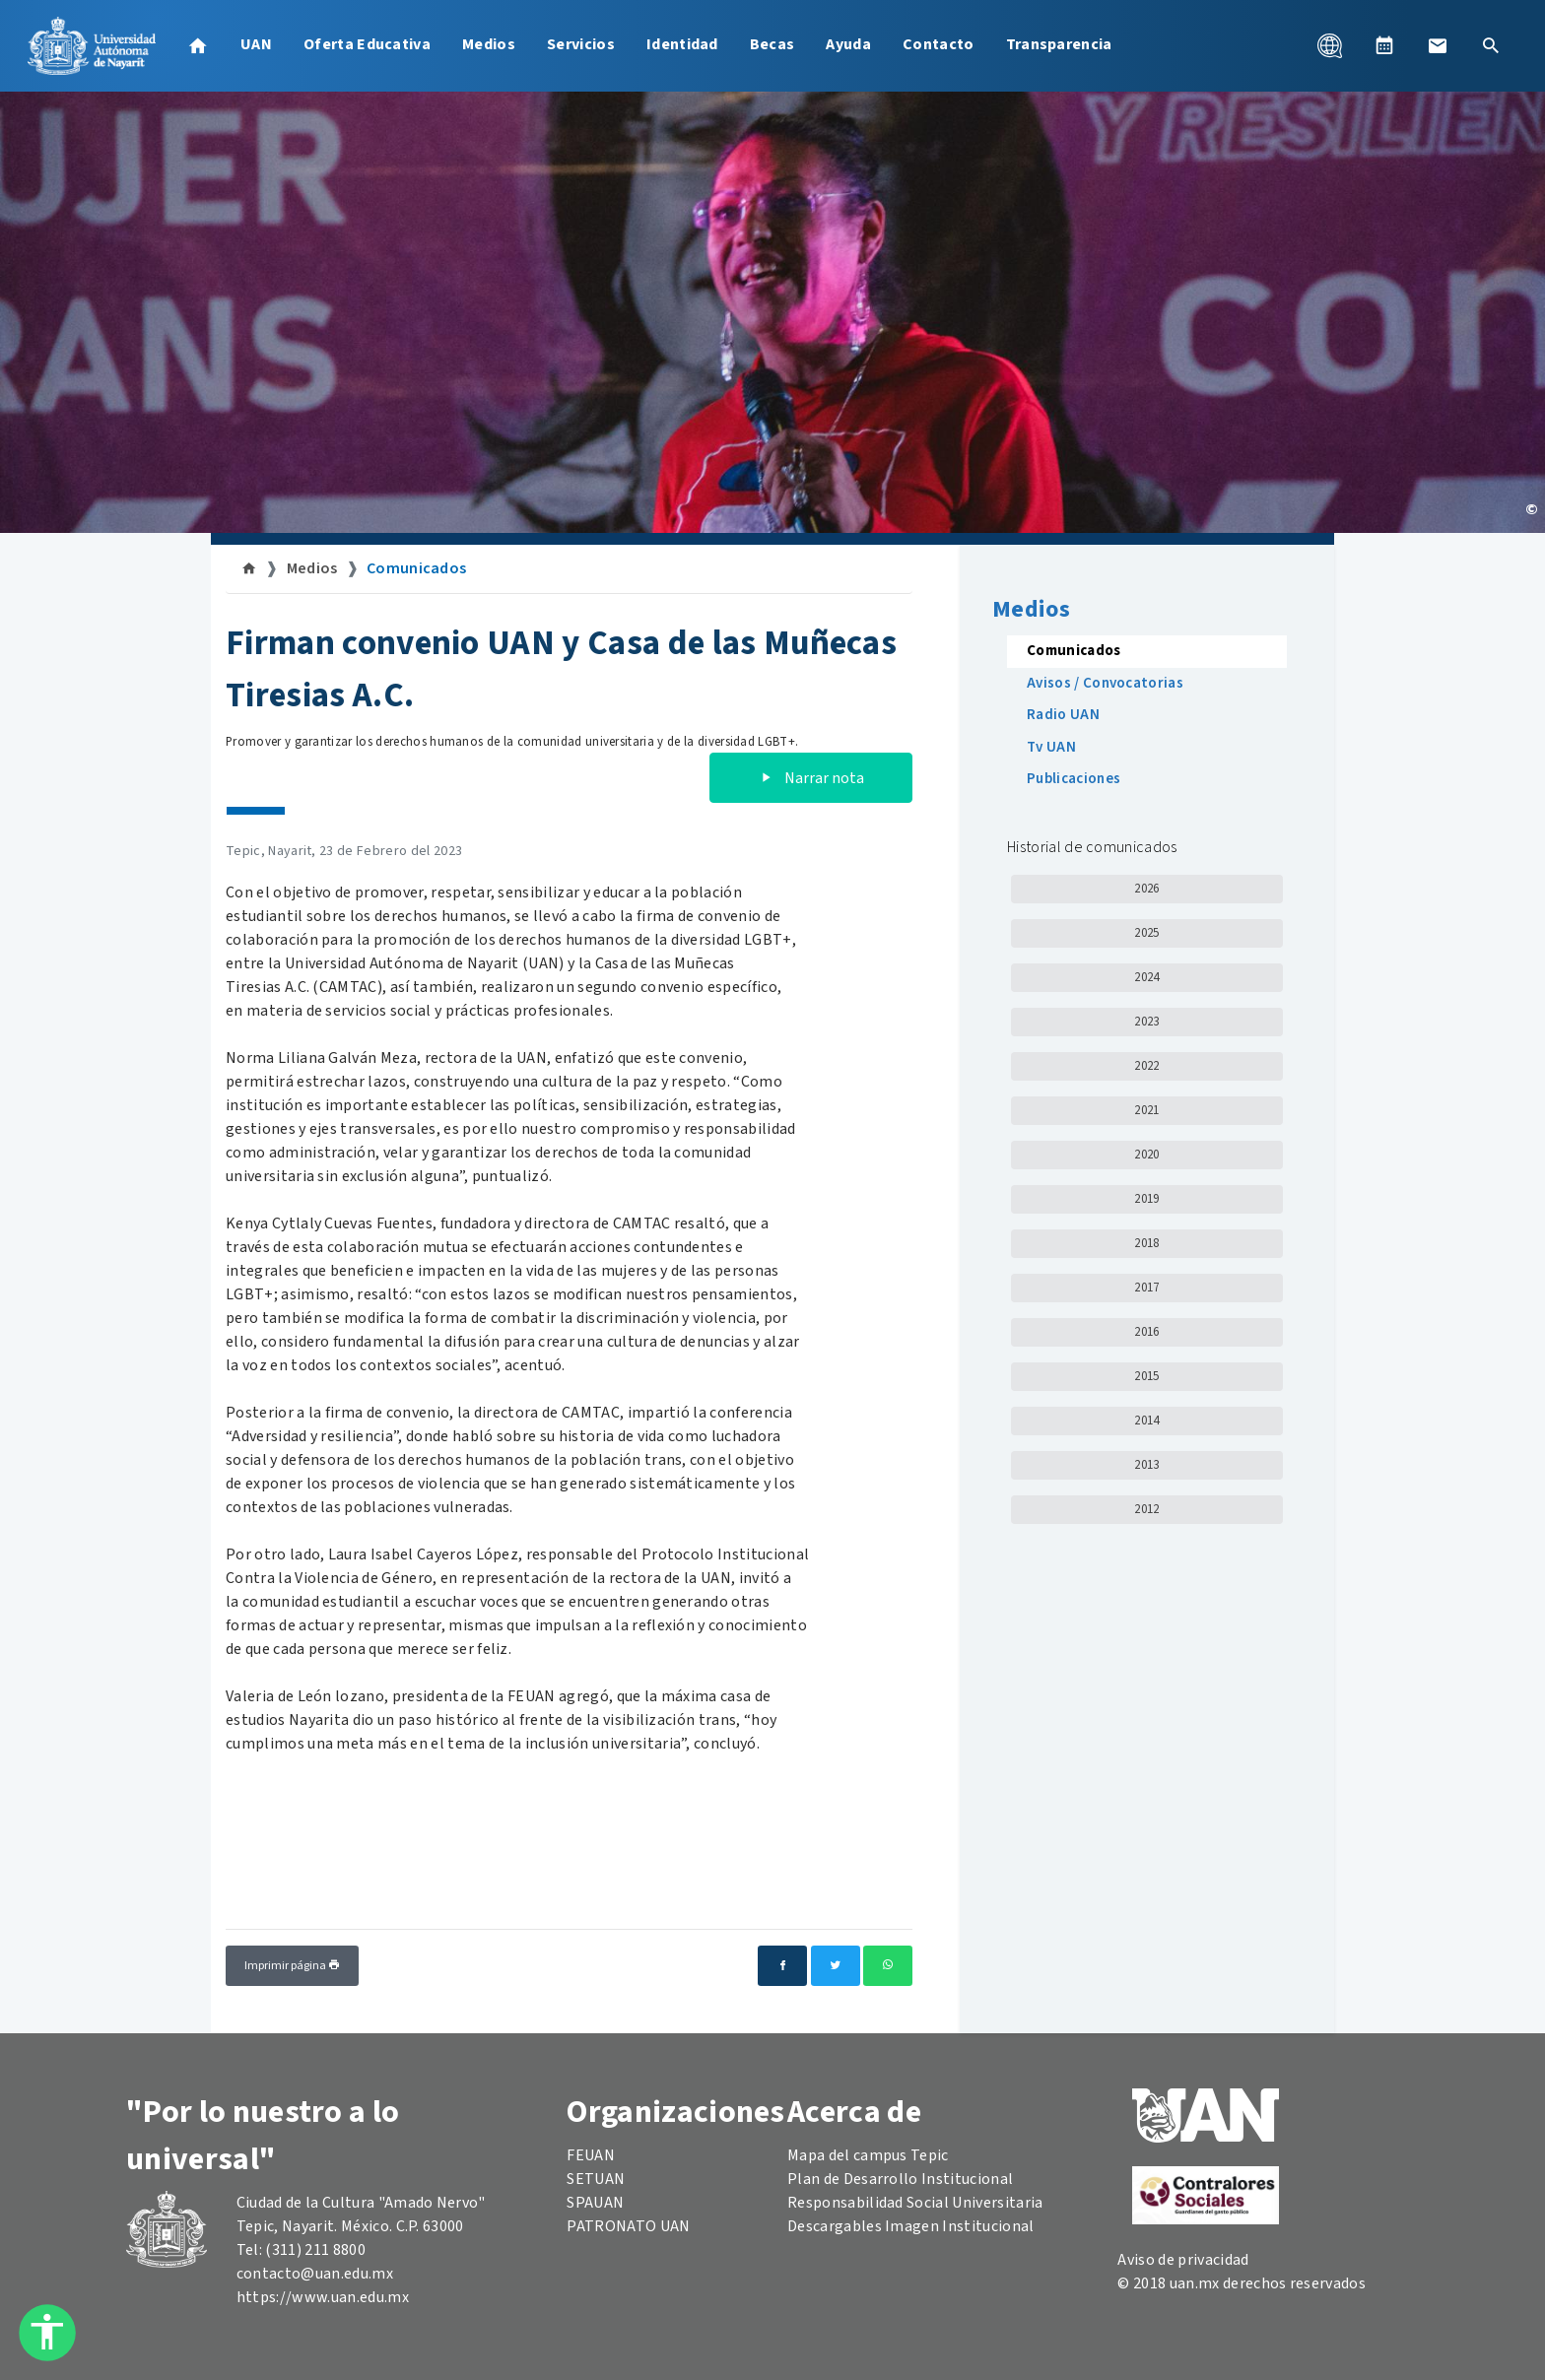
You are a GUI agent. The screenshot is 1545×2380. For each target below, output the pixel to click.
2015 (1146, 1376)
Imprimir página (292, 1965)
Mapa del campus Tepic (868, 2155)
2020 (1146, 1154)
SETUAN (596, 2179)
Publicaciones (1073, 778)
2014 (1146, 1420)
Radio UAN (1063, 714)
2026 (1146, 888)
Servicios (581, 44)
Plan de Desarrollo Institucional (900, 2179)
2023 (1146, 1021)
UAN (256, 44)
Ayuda (848, 44)
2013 (1146, 1465)
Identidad (682, 44)
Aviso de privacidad (1182, 2260)
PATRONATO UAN (628, 2226)
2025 (1146, 933)
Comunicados (417, 568)
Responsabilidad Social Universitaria (915, 2203)
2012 (1146, 1509)
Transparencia (1059, 44)
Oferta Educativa (367, 44)
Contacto (938, 44)
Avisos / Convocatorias (1105, 683)
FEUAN (591, 2155)
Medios (488, 44)
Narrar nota (811, 778)
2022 (1146, 1066)
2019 (1146, 1199)
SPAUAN (595, 2203)
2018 (1146, 1243)
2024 (1146, 977)
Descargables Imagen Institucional (911, 2226)
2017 (1146, 1287)
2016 (1146, 1332)
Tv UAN (1051, 747)
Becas (772, 44)
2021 (1146, 1110)
